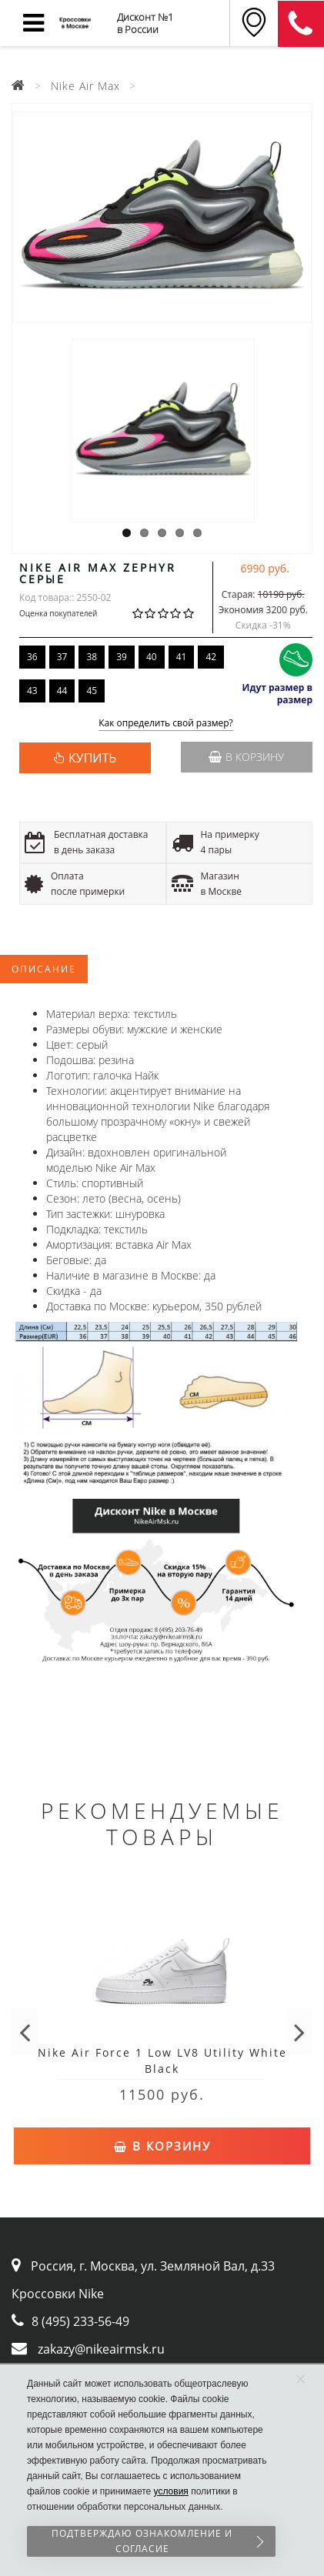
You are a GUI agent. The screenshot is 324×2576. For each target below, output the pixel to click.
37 (62, 656)
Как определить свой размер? (166, 723)
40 (151, 656)
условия (171, 2491)
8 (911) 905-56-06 (301, 24)
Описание (44, 969)
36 (32, 656)
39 (121, 656)
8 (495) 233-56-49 (80, 2321)
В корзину (246, 756)
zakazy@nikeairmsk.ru (101, 2349)
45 (91, 690)
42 (210, 656)
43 (32, 690)
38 (91, 656)
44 (62, 690)
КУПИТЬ (92, 758)
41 (181, 656)
